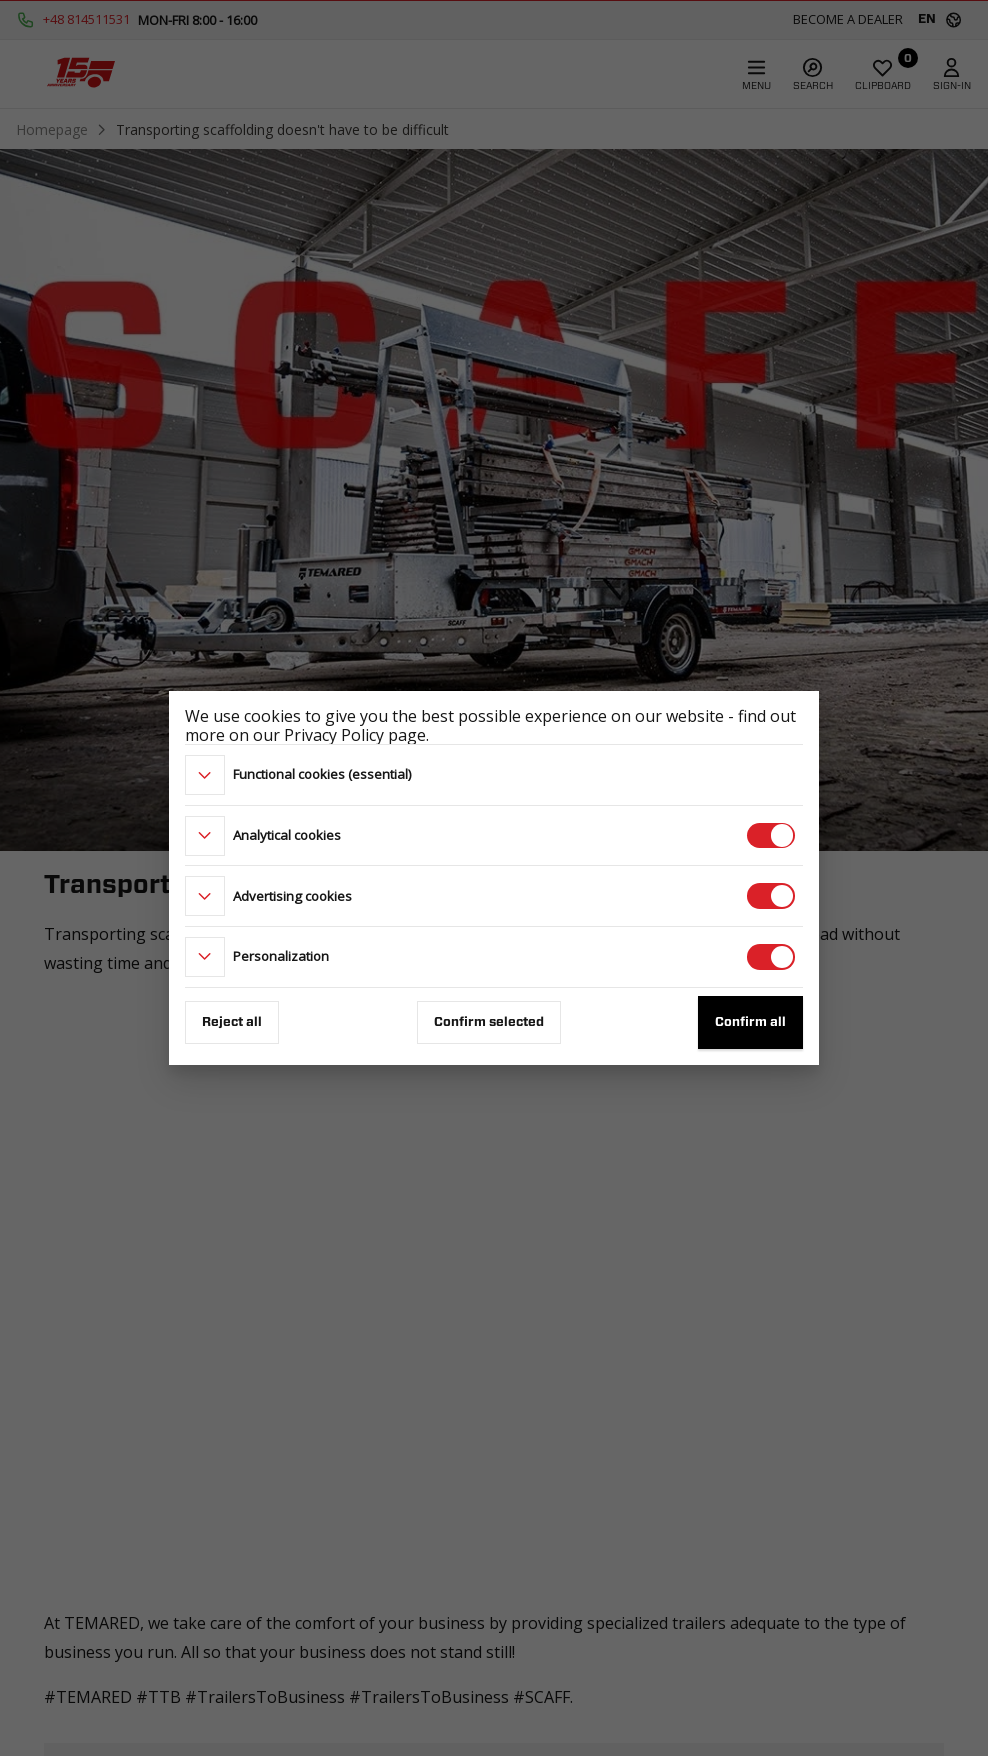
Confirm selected (489, 1022)
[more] (205, 775)
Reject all (232, 1022)
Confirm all (750, 1022)
